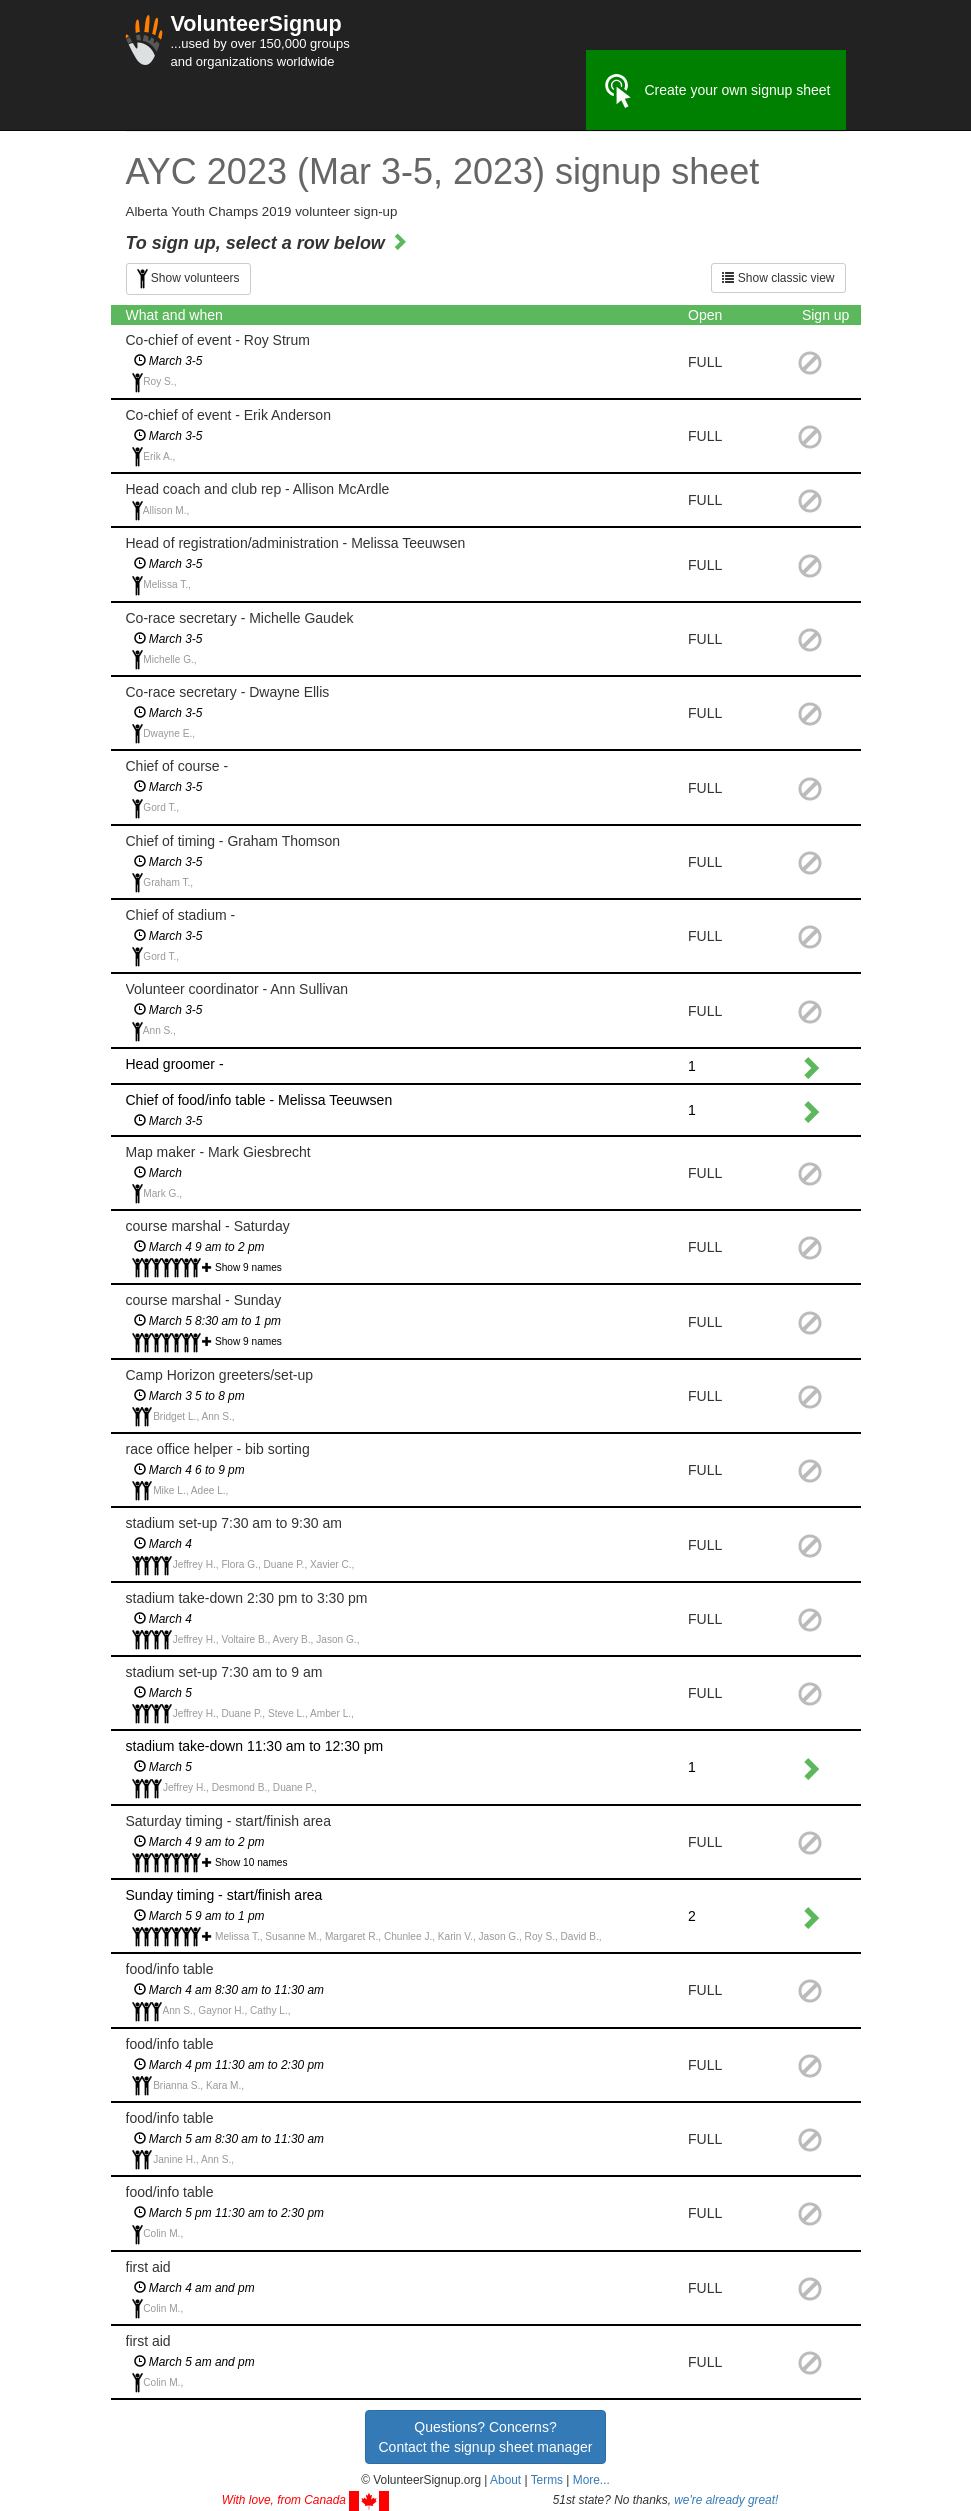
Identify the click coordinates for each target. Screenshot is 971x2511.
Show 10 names (251, 1862)
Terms (547, 2480)
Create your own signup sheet (716, 91)
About (505, 2480)
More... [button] (591, 2480)
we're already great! (726, 2500)
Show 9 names (248, 1267)
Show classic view (778, 278)
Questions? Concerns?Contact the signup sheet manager (485, 2437)
